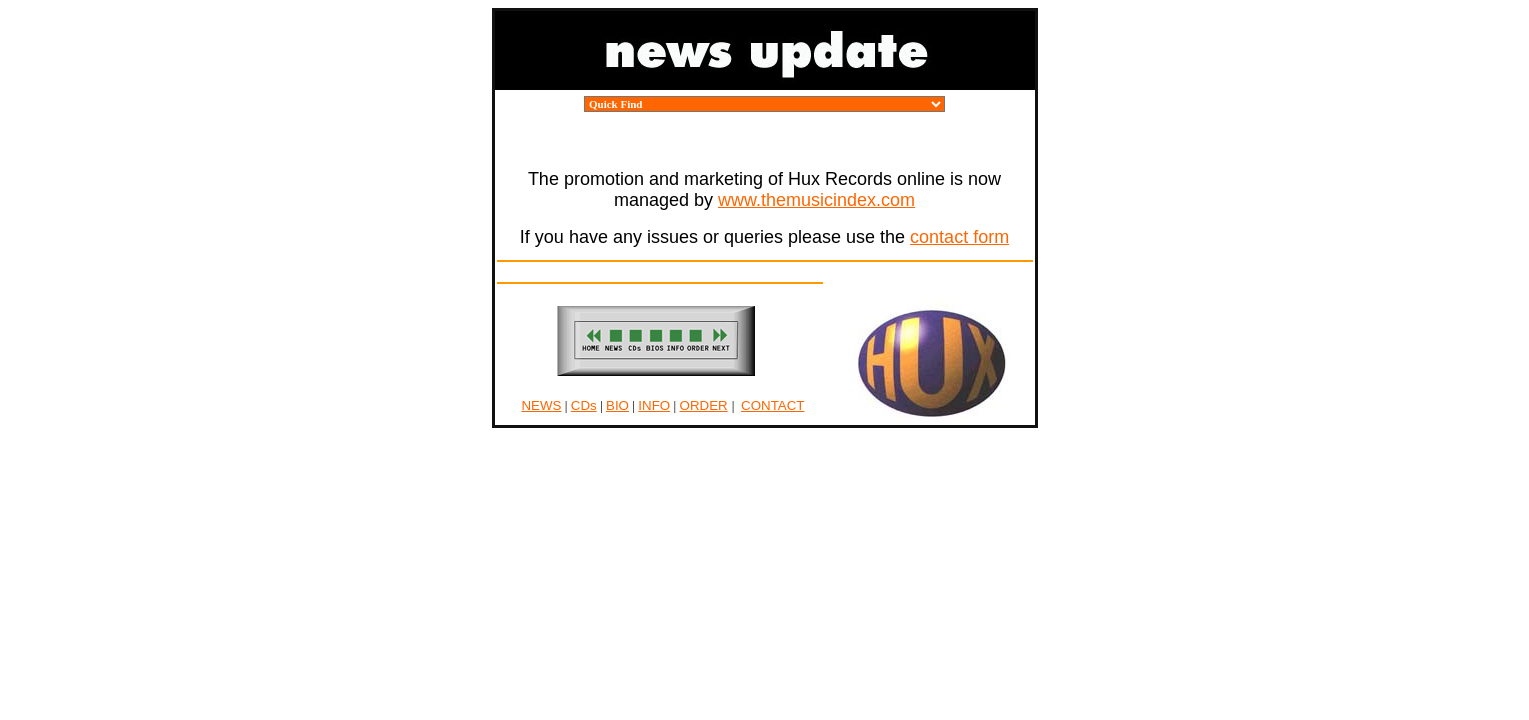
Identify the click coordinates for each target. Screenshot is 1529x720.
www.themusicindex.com (816, 200)
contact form (959, 237)
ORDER (704, 405)
